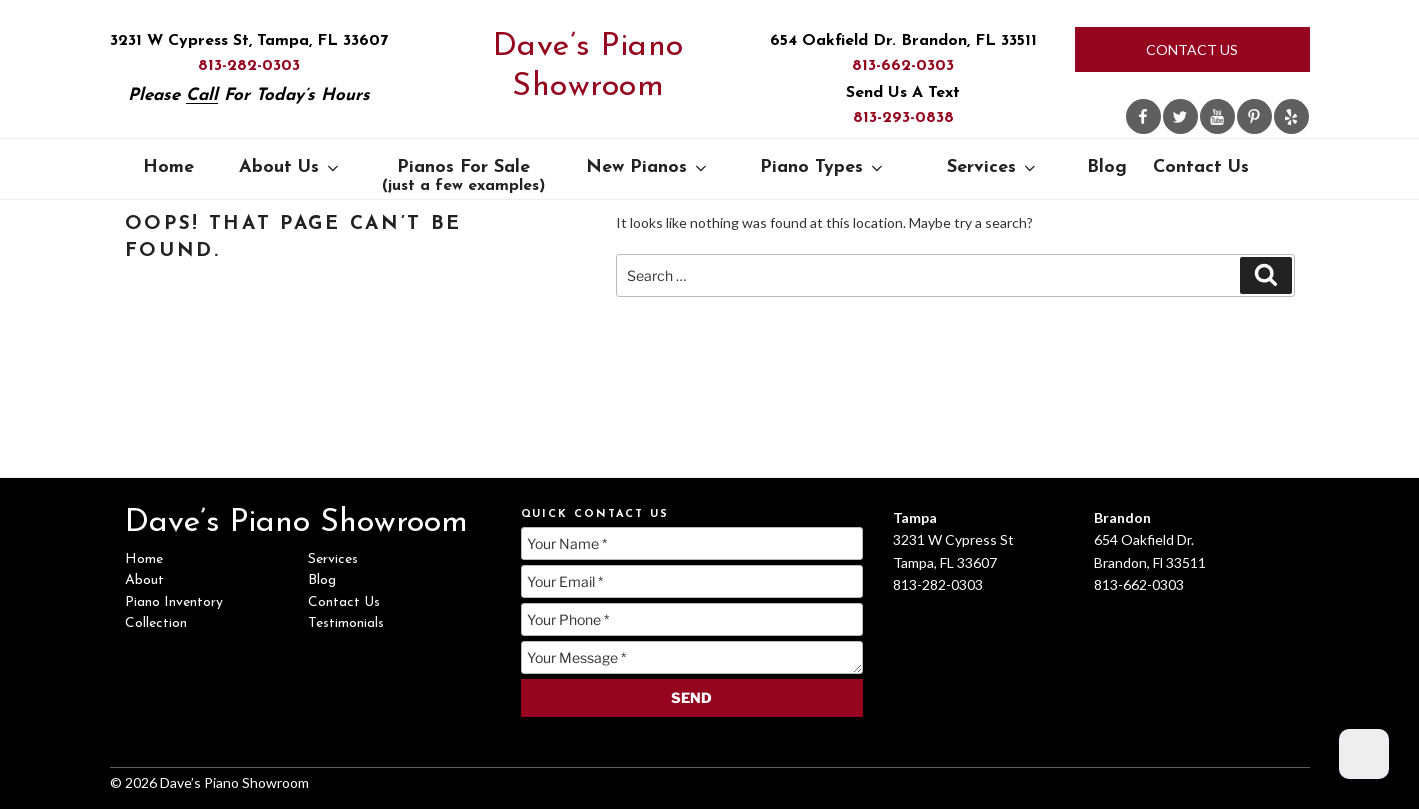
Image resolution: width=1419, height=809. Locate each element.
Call (202, 95)
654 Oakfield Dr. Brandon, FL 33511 (903, 41)
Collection (156, 623)
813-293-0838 (903, 118)
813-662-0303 (903, 66)
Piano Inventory (174, 602)
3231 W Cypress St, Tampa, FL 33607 (249, 41)
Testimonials (346, 623)
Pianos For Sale (463, 176)
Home (168, 167)
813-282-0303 (249, 66)
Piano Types (823, 167)
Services (993, 167)
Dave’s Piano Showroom (588, 67)
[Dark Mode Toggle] (1364, 754)
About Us (290, 167)
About (144, 580)
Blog (1107, 167)
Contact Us (1192, 49)
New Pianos (648, 167)
